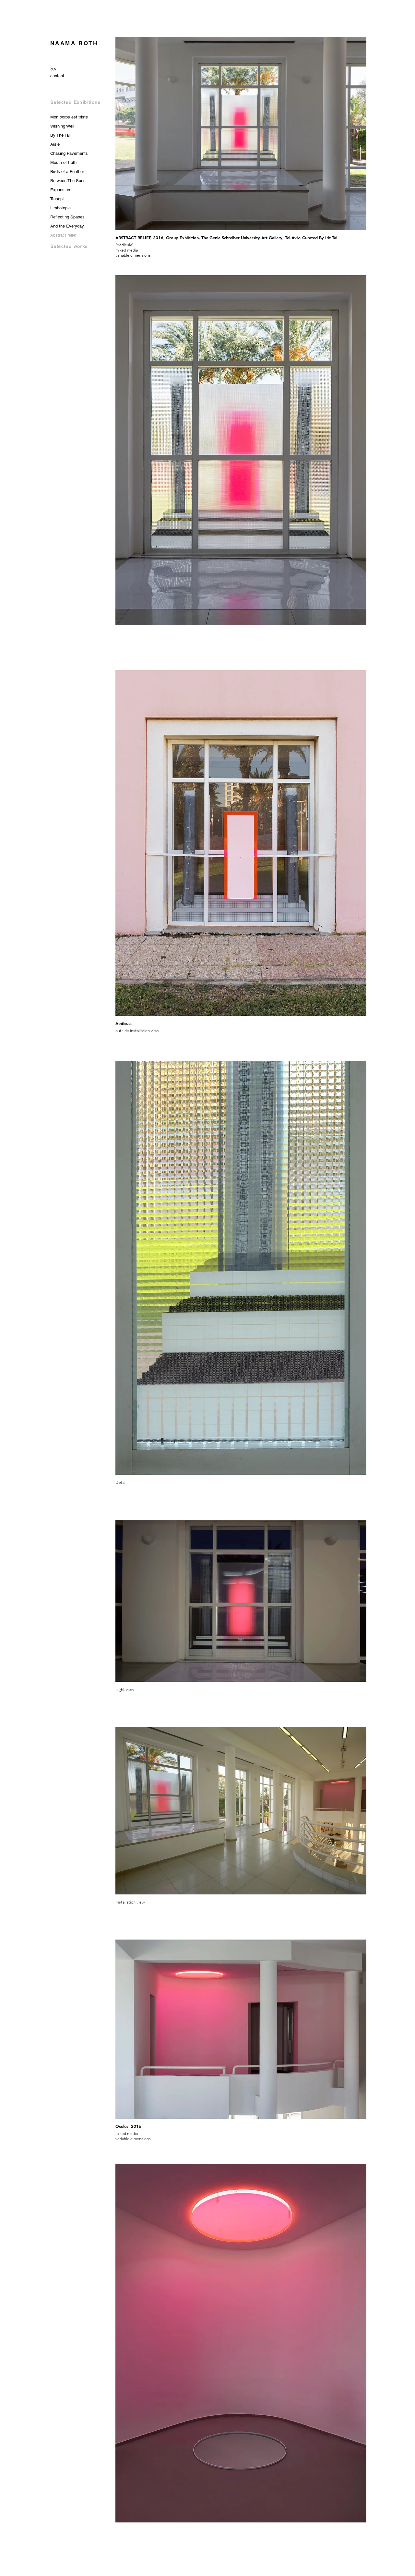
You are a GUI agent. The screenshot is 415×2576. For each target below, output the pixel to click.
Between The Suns (68, 180)
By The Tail (60, 135)
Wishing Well (62, 126)
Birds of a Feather (67, 171)
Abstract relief (63, 235)
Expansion (60, 189)
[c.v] (53, 69)
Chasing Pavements (69, 153)
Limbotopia (60, 207)
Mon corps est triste (69, 117)
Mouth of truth (63, 162)
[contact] (57, 76)
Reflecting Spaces (67, 217)
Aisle (55, 144)
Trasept (57, 198)
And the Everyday (67, 226)
